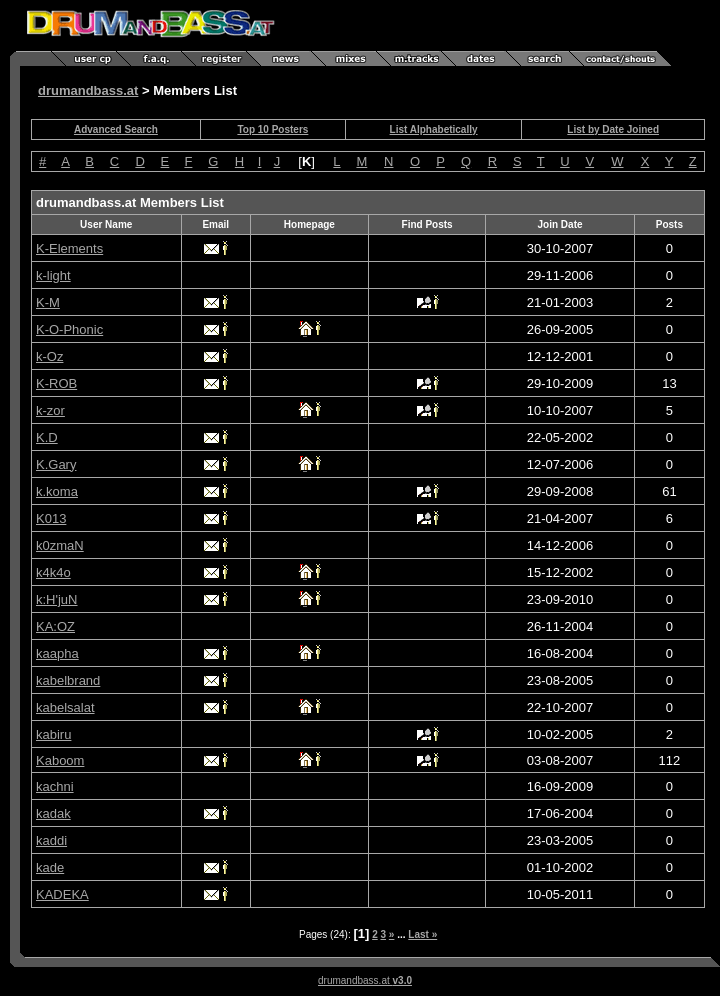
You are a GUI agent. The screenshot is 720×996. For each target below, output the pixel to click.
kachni (55, 786)
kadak (53, 813)
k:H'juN (57, 599)
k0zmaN (60, 545)
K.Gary (56, 464)
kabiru (53, 734)
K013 (51, 518)
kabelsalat (65, 707)
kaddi (51, 840)
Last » (422, 934)
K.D (47, 437)
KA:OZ (55, 626)
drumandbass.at (88, 90)
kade (50, 867)
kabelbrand (68, 680)
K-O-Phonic (69, 329)
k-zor (50, 410)
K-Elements (69, 248)
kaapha (57, 653)
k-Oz (49, 356)
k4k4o (53, 572)
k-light (53, 275)
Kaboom (60, 760)
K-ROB (56, 383)
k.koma (57, 491)
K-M (48, 302)
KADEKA (62, 894)
